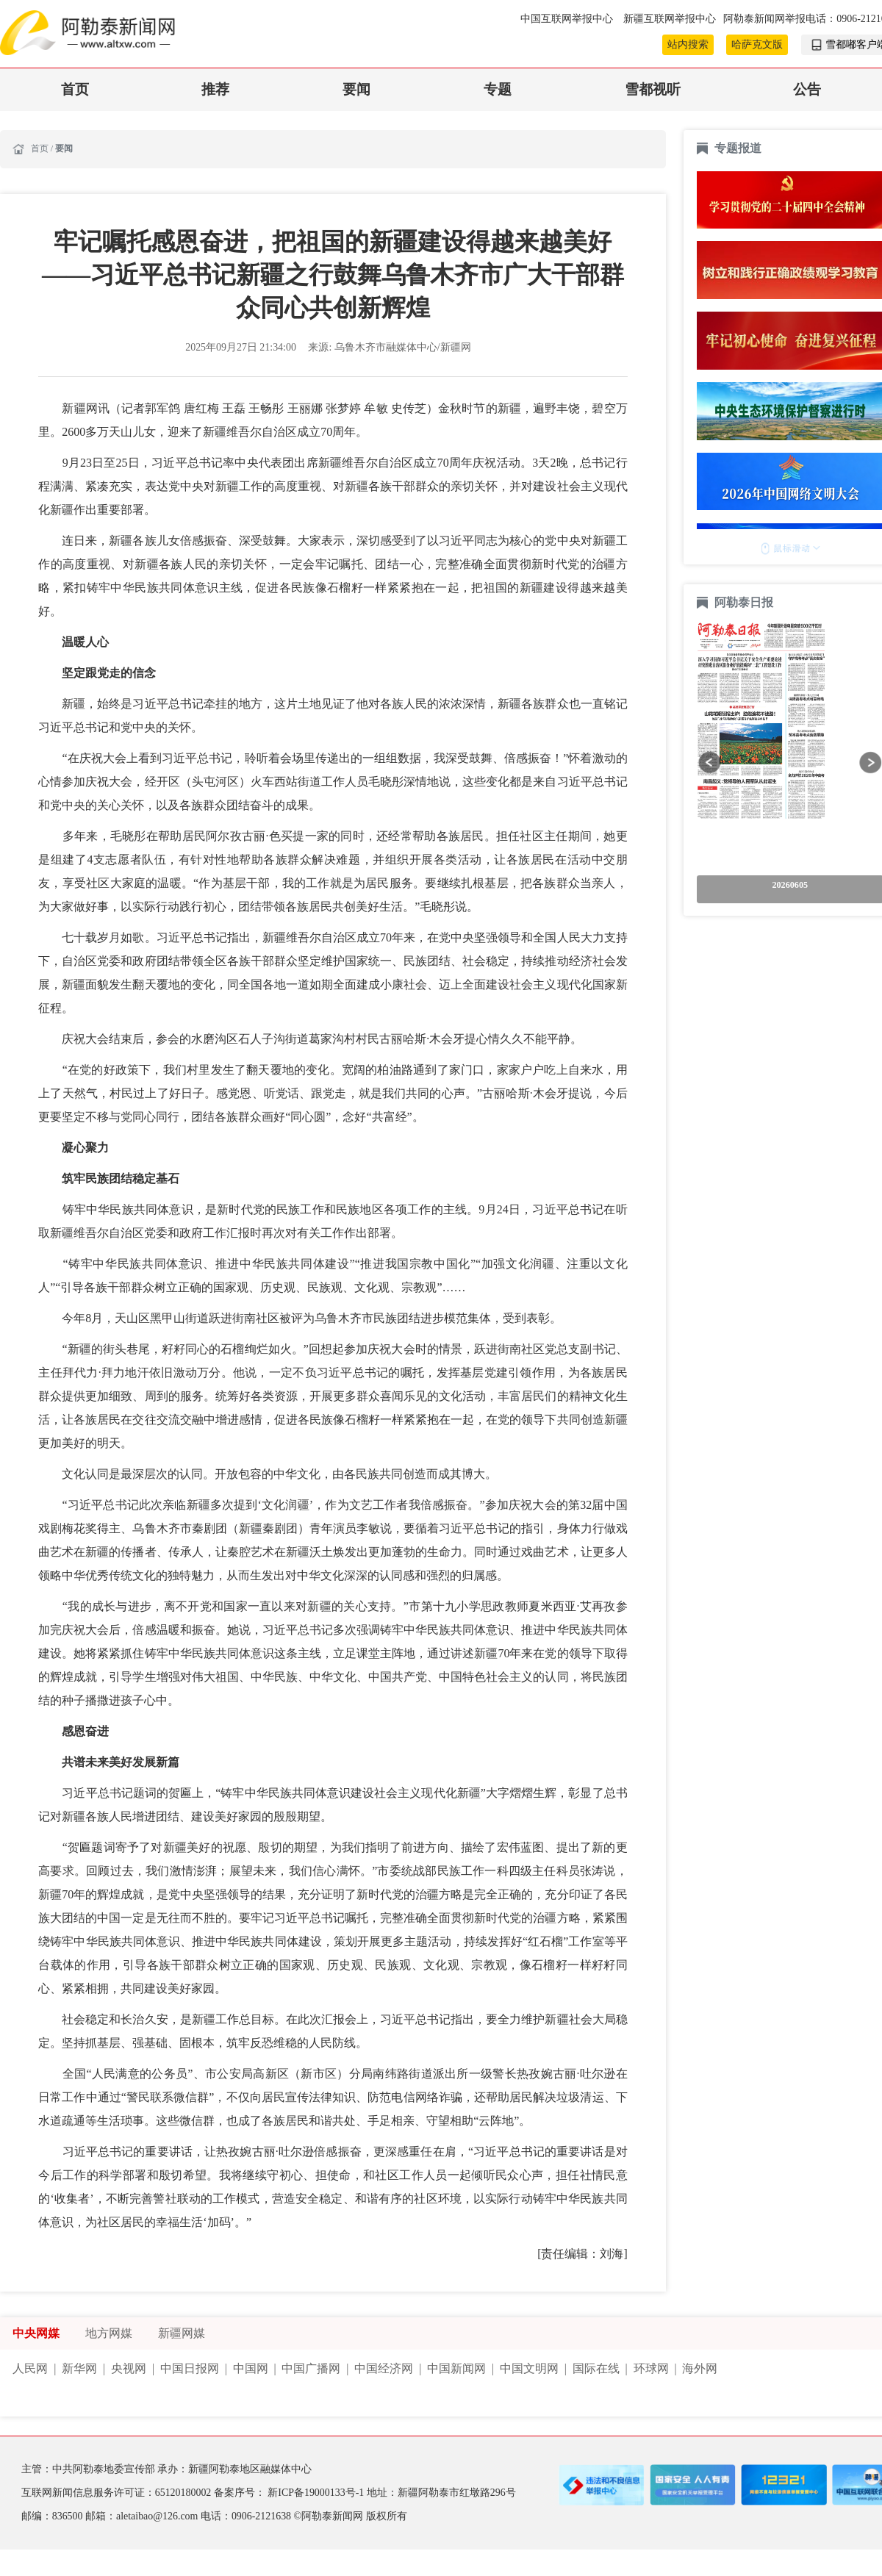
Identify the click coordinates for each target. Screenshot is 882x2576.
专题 (498, 89)
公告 (807, 89)
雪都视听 (653, 89)
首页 (75, 89)
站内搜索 (688, 44)
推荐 (215, 89)
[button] (710, 762)
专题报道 (737, 148)
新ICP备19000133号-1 (317, 2492)
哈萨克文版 (757, 44)
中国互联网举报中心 (567, 18)
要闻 (356, 89)
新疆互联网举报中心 (669, 18)
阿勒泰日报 (745, 602)
